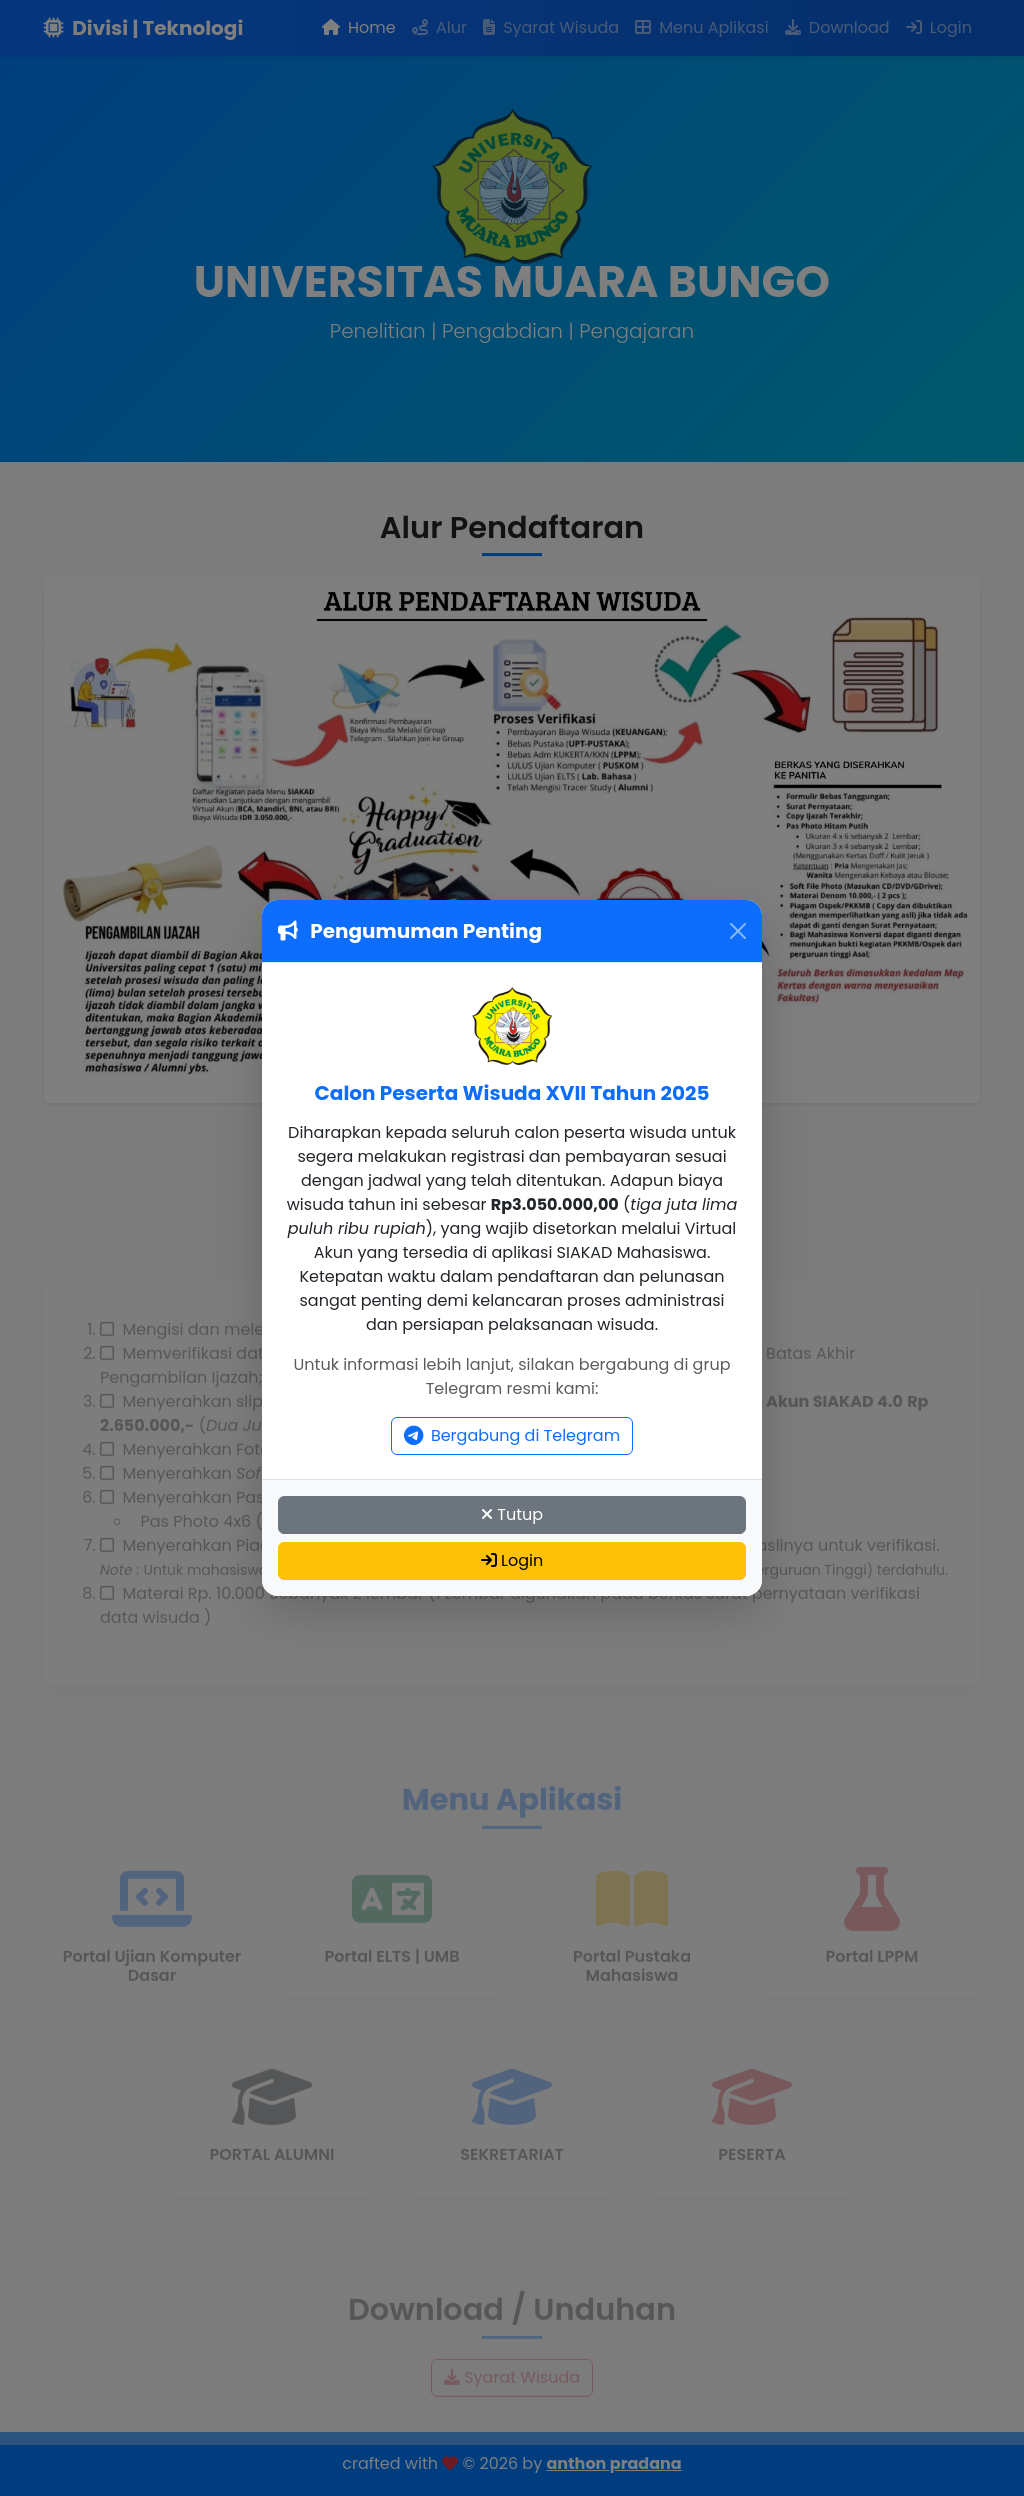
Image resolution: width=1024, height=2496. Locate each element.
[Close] (738, 931)
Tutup (512, 1514)
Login (512, 1560)
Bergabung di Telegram (512, 1435)
